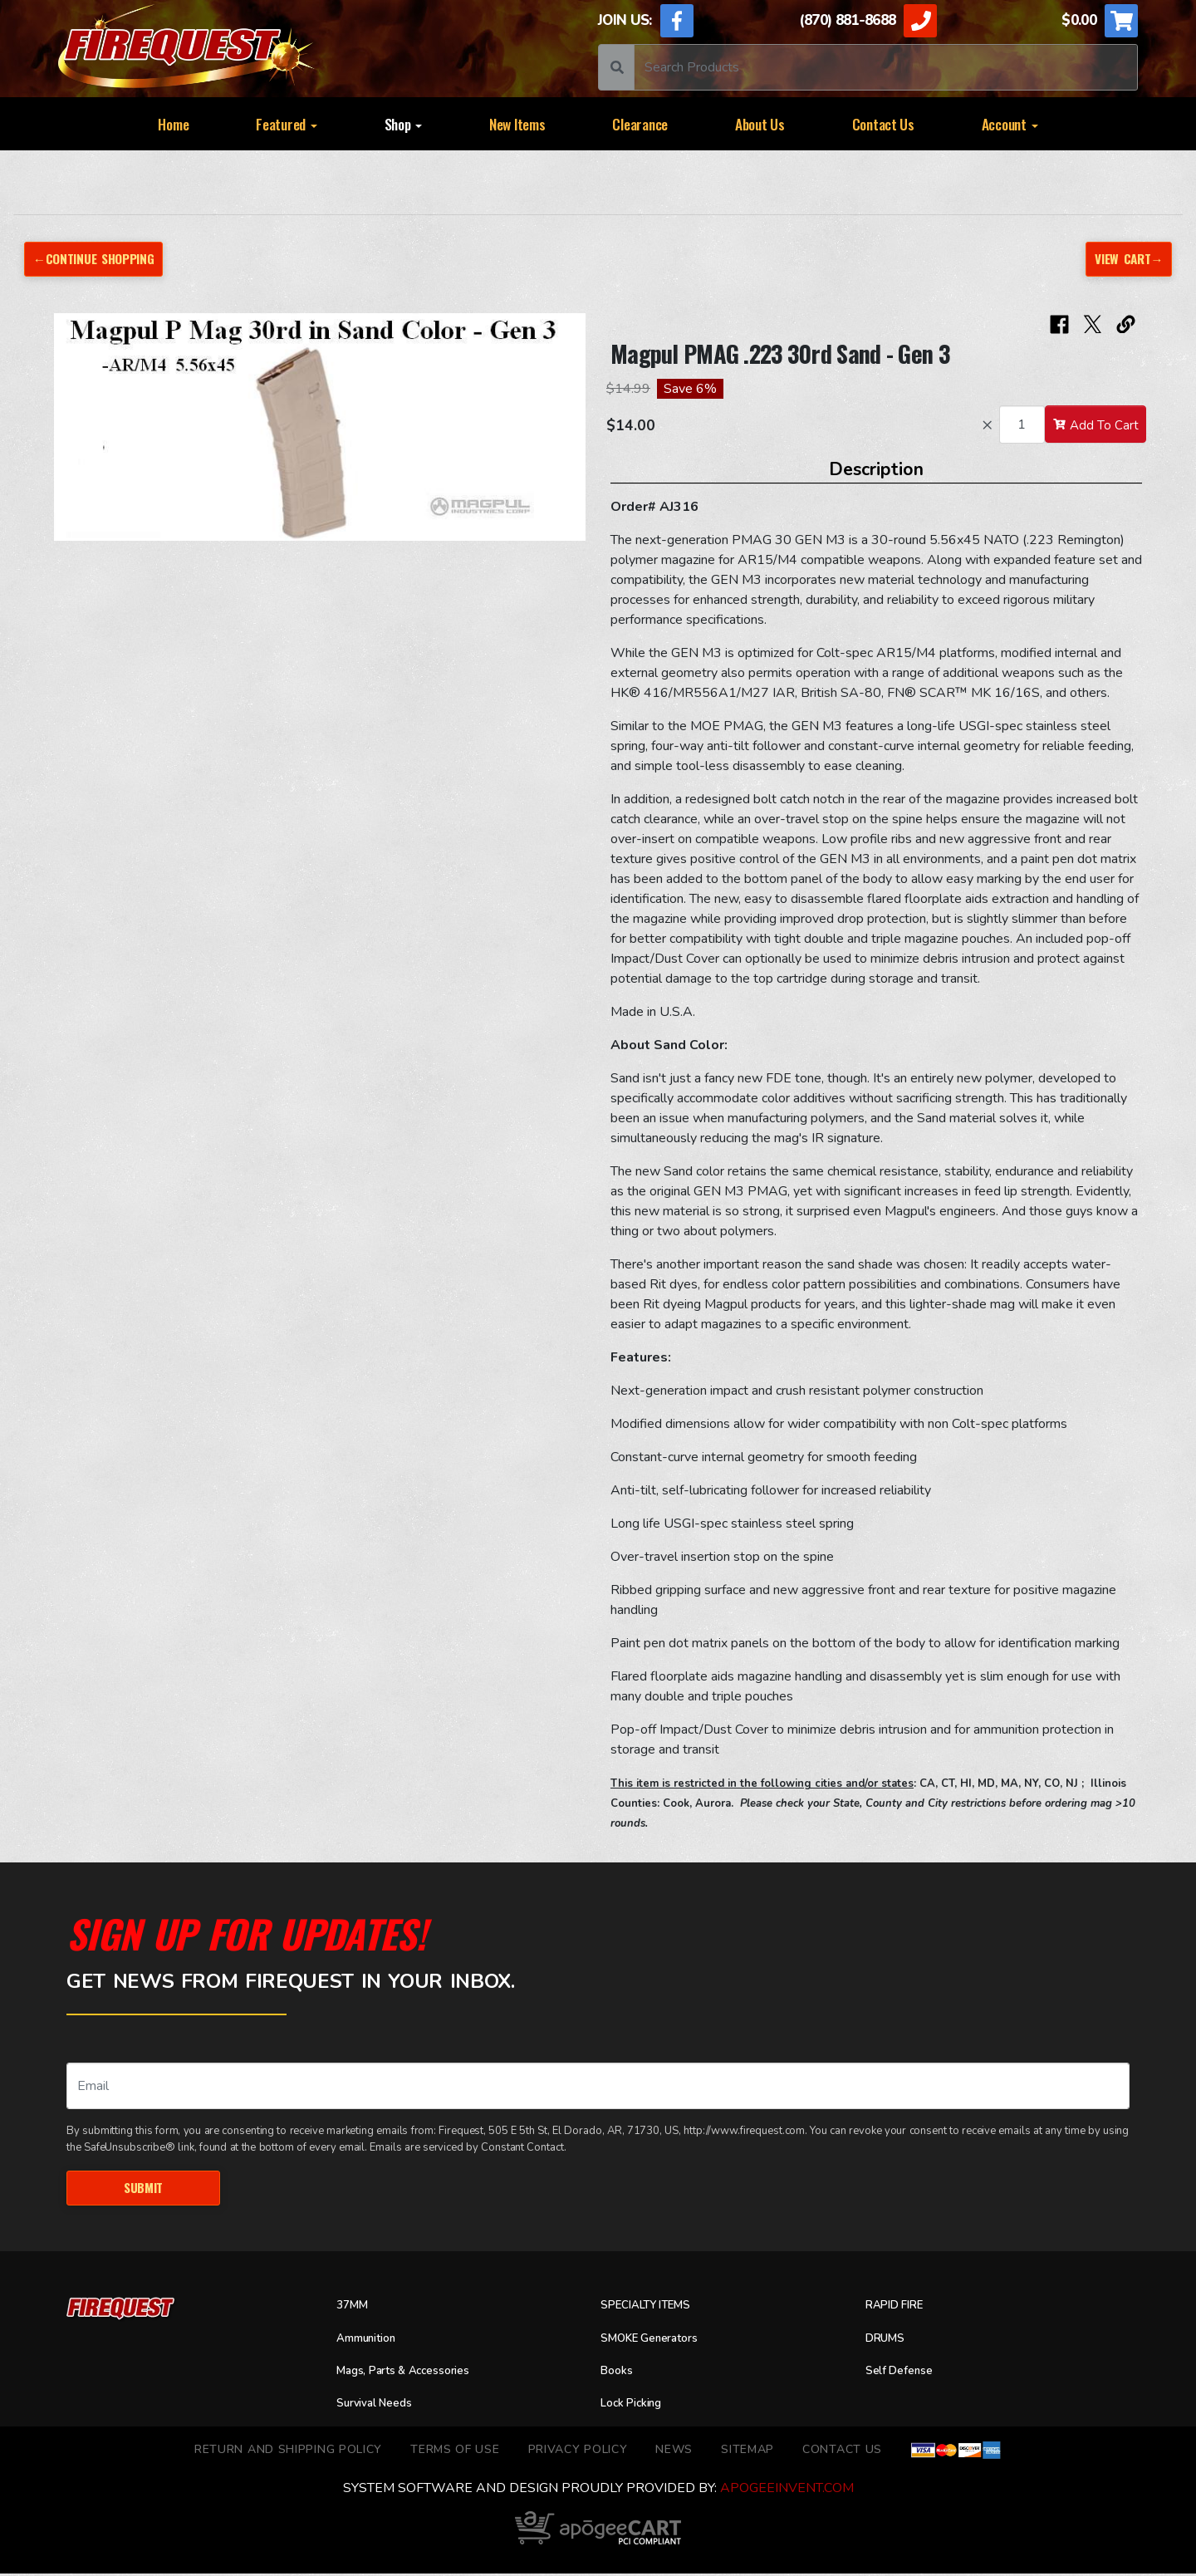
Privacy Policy (578, 2452)
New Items (517, 124)
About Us (760, 124)
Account (1010, 124)
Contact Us (883, 124)
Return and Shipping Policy (288, 2452)
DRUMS (888, 2341)
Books (618, 2373)
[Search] (886, 67)
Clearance (640, 124)
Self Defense (904, 2373)
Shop (404, 124)
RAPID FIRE (900, 2307)
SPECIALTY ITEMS (654, 2307)
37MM (355, 2307)
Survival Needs (381, 2405)
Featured (286, 124)
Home (173, 124)
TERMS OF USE (454, 2452)
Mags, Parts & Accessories (417, 2373)
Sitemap (747, 2452)
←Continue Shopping (100, 258)
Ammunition (372, 2341)
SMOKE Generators (658, 2341)
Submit (143, 2189)
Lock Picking (637, 2405)
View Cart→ (1125, 258)
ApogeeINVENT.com (787, 2490)
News (674, 2452)
